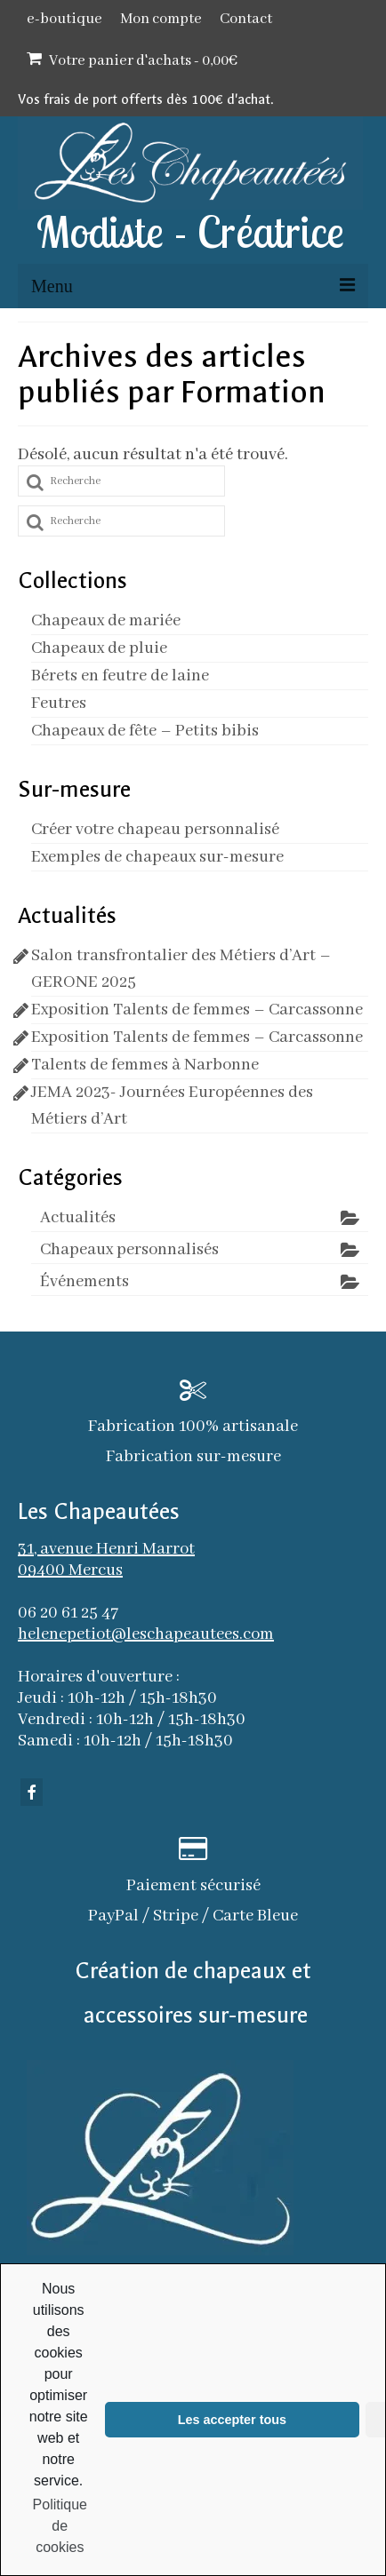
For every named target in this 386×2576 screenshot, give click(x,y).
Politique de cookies (60, 2526)
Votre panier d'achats (132, 60)
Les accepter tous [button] (232, 2420)
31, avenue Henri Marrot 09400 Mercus (106, 1559)
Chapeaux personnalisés (129, 1249)
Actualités (78, 1217)
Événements (84, 1281)
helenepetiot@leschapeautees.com (146, 1634)
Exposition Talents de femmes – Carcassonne (197, 1010)
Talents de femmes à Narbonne (145, 1065)
